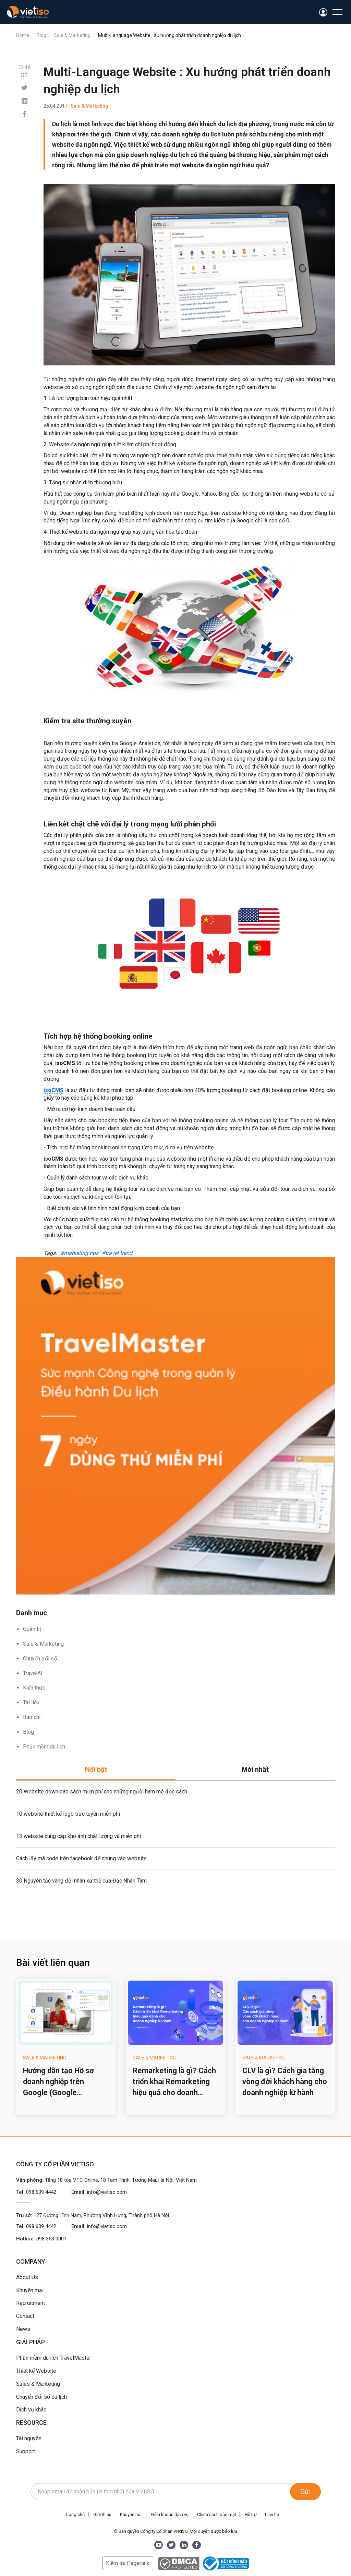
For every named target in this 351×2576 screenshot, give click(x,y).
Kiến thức (34, 1687)
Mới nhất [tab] (255, 1769)
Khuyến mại (30, 2290)
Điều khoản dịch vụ (170, 2514)
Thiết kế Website (36, 2371)
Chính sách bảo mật (216, 2514)
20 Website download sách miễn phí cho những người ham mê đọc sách (101, 1791)
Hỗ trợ (250, 2514)
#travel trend (117, 1253)
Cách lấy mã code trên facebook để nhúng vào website (81, 1858)
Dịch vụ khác (31, 2409)
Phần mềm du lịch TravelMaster (53, 2358)
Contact (25, 2316)
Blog (28, 1732)
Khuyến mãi (131, 2514)
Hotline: (41, 2239)
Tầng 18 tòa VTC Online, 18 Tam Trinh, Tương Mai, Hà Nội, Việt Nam (121, 2180)
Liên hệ (272, 2514)
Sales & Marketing (38, 2384)
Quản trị (32, 1629)
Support (25, 2451)
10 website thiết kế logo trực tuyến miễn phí (68, 1814)
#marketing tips (79, 1253)
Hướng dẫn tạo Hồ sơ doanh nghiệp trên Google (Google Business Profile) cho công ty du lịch (59, 2082)
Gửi (305, 2492)
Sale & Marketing (43, 1644)
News (23, 2329)
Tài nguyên (28, 2438)
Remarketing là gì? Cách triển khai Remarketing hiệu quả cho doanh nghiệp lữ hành (174, 2082)
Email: (99, 2192)
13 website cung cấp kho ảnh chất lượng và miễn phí (78, 1836)
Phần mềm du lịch (44, 1746)
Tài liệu (31, 1702)
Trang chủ (75, 2514)
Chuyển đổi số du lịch (41, 2397)
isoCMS (53, 1090)
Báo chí (31, 1717)
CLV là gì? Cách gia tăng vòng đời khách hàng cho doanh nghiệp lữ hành (284, 2081)
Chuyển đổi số (40, 1658)
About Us (27, 2277)
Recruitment (30, 2303)
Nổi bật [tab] (96, 1769)
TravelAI (33, 1673)
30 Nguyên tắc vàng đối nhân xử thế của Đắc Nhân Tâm (81, 1880)
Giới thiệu (102, 2514)
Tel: (36, 2192)
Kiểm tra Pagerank (127, 2563)
